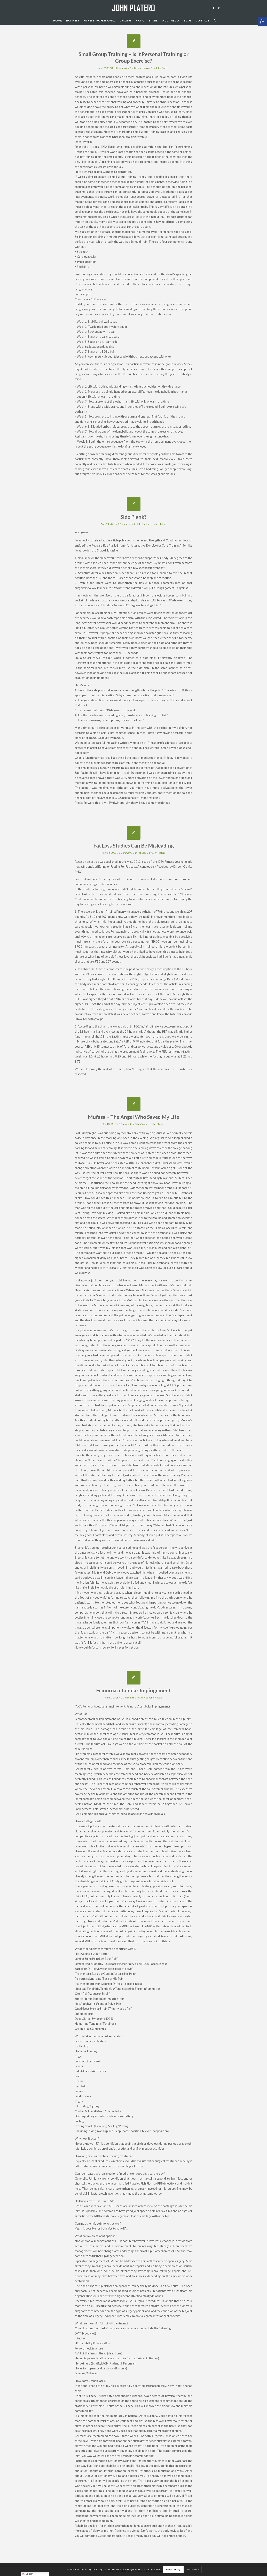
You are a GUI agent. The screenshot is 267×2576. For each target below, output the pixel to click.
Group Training (142, 67)
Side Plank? (133, 517)
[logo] (134, 8)
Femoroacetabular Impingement (133, 1690)
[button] (262, 21)
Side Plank (142, 524)
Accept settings (173, 2569)
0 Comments (122, 67)
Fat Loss (142, 852)
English (27, 2574)
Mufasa (141, 1124)
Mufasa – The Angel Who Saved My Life (133, 1117)
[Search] (213, 20)
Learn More (193, 2569)
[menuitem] (57, 20)
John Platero (162, 67)
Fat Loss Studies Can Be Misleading (133, 845)
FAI (141, 1697)
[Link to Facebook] (213, 8)
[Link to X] (218, 8)
